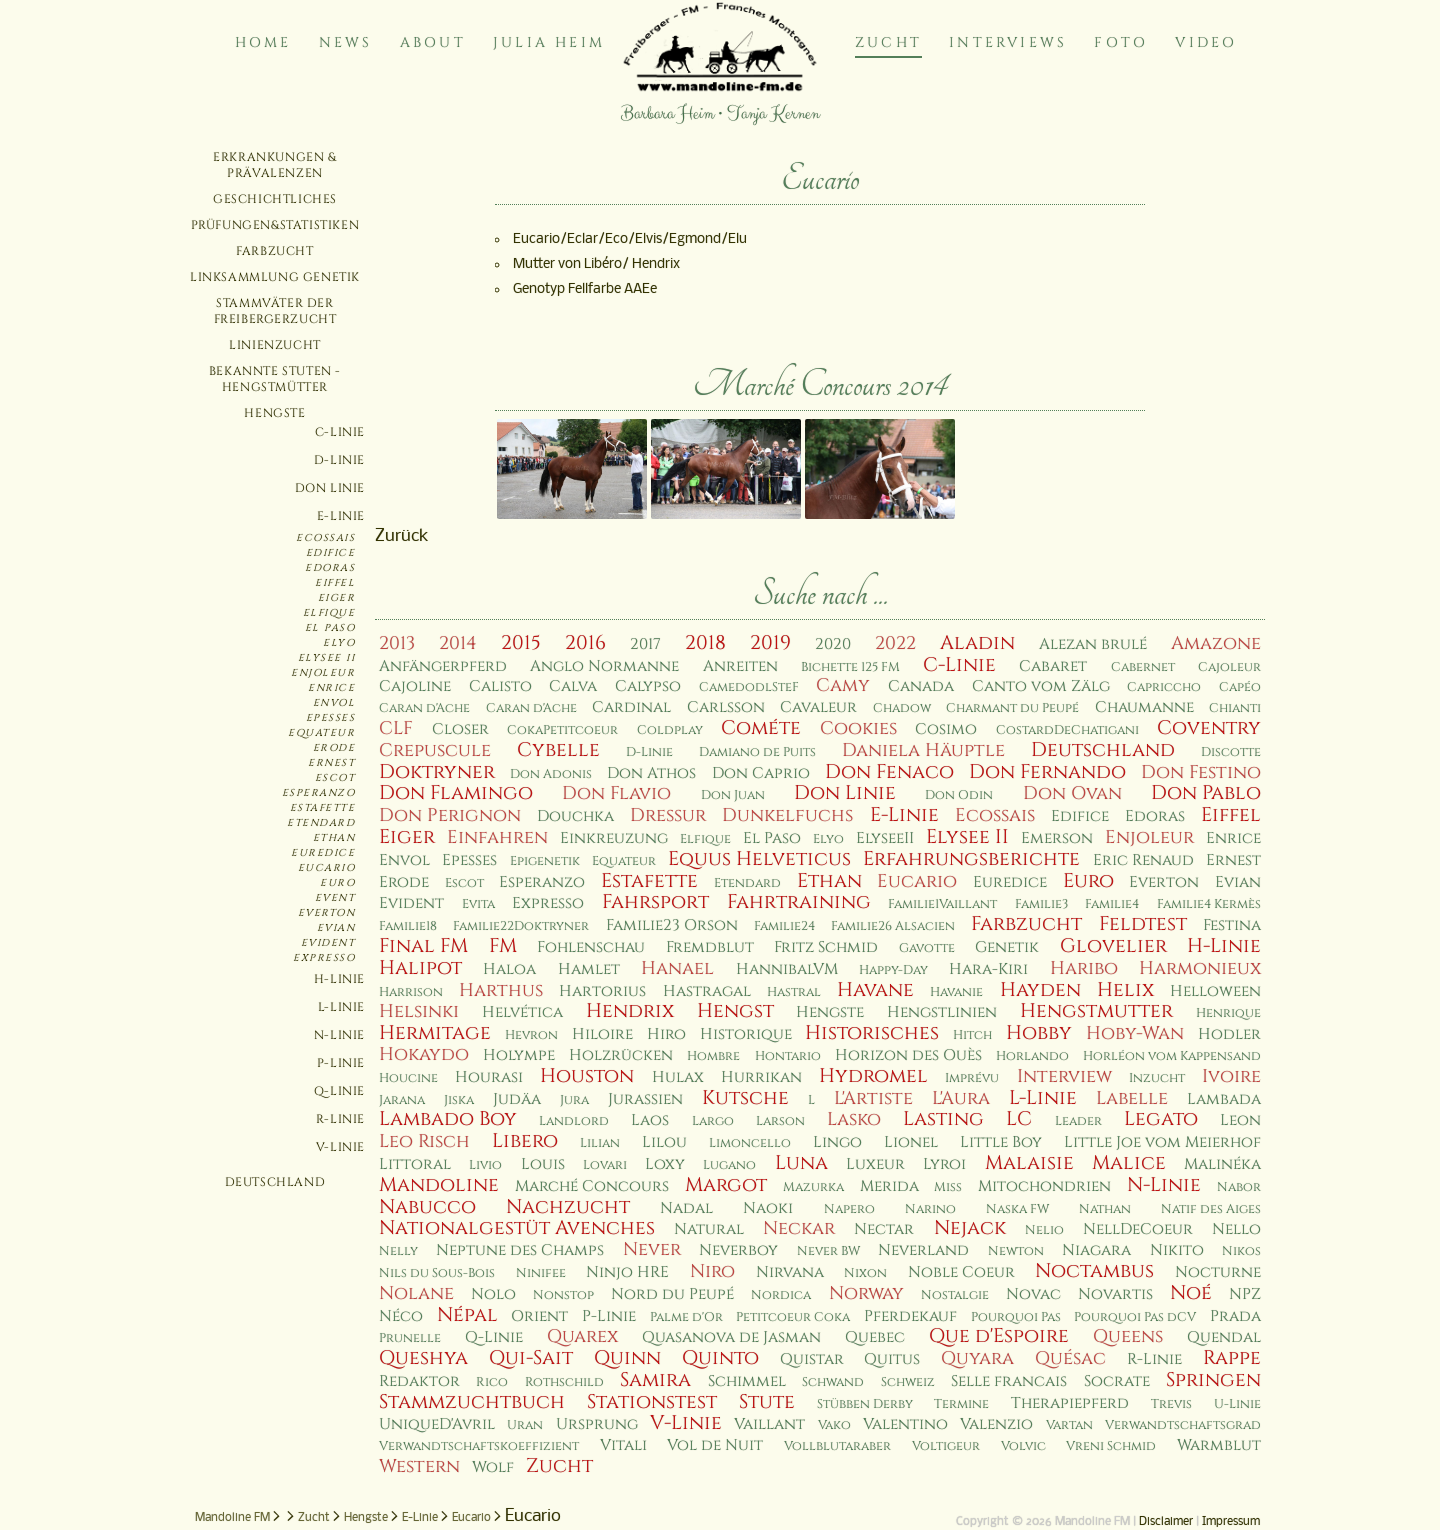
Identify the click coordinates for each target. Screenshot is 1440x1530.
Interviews (1008, 42)
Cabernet (1143, 667)
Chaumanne (1144, 707)
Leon (1240, 1120)
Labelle (1132, 1098)
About (433, 42)
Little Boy (1001, 1142)
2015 (521, 643)
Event (335, 898)
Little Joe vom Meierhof (1162, 1142)
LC (1019, 1119)
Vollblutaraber (837, 1446)
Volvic (1023, 1446)
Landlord (574, 1121)
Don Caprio (761, 773)
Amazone (1216, 643)
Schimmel (747, 1381)
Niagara (1096, 1250)
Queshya (423, 1358)
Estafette (323, 808)
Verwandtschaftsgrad (1183, 1425)
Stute (767, 1402)
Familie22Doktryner (521, 926)
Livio (485, 1165)
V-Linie (340, 1147)
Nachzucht (568, 1207)
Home (263, 42)
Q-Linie (339, 1091)
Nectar (884, 1229)
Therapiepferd (1070, 1403)
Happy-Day (893, 970)
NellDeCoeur (1138, 1229)
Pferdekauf (910, 1316)
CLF (396, 728)
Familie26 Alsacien (893, 926)
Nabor (1239, 1187)
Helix (1125, 990)
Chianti (1235, 708)
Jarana (402, 1100)
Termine (961, 1404)
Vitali (623, 1445)
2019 (770, 643)
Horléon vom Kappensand (1172, 1056)
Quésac (1070, 1358)
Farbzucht (274, 251)
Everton (327, 913)
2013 (397, 643)
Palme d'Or (686, 1317)
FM (503, 946)
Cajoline (415, 686)
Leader (1078, 1121)
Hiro (666, 1034)
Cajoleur (1229, 667)
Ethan (334, 838)
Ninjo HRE (627, 1272)
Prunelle (410, 1338)
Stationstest (652, 1402)
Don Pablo (1206, 793)
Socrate (1117, 1381)
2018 (705, 643)
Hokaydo (424, 1054)
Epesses (331, 718)
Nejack (970, 1228)
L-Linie (341, 1007)
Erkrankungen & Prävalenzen (274, 165)
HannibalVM (787, 969)
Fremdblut (710, 947)
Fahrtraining (799, 902)
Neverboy (738, 1250)
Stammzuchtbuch (472, 1402)
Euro (337, 883)
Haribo (1084, 968)
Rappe (1232, 1358)
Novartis (1115, 1294)
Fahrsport (655, 902)
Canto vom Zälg (1041, 686)
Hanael (677, 968)
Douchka (575, 816)
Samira (655, 1380)
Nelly (398, 1251)
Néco (401, 1316)
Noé (1191, 1293)
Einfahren (497, 837)
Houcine (408, 1078)
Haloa (509, 969)
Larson (780, 1121)
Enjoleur (323, 673)
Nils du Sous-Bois (437, 1273)
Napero (849, 1209)
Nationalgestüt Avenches (517, 1228)
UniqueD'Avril (437, 1424)
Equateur (321, 733)
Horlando (1032, 1056)
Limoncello (750, 1143)
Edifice (331, 553)
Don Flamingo (456, 793)
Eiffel (335, 583)
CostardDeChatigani (1067, 730)
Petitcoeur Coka (793, 1317)
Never (652, 1249)
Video (1206, 42)
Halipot (420, 968)
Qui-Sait (531, 1358)
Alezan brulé (1093, 644)
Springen (1213, 1380)
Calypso (648, 686)
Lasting (943, 1119)
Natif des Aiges (1211, 1209)
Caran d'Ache (424, 708)
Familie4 (1112, 904)
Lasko (854, 1119)
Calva (573, 686)
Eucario (327, 868)
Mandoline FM (232, 1518)
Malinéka (1222, 1164)
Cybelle (558, 750)
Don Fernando (1047, 772)
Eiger (337, 598)
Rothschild (564, 1382)
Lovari (605, 1165)
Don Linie (330, 488)
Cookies (858, 728)
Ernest (331, 763)
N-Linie (339, 1035)
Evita (478, 904)
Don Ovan (1072, 793)
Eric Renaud (1143, 860)
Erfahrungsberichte (971, 859)
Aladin (977, 643)
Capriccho (1164, 687)
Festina (1232, 925)
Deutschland (275, 1182)
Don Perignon (450, 815)
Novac (1033, 1294)
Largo (713, 1121)
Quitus (892, 1359)
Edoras (330, 568)
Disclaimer (1166, 1522)
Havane (875, 990)
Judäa (517, 1099)
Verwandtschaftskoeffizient (479, 1446)
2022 (895, 643)
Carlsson (726, 707)
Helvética (522, 1012)
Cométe (761, 728)
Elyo (339, 643)
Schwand (833, 1382)
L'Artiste (873, 1098)
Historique (746, 1034)
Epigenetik (545, 861)
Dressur (668, 815)
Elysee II (327, 658)
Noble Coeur (961, 1272)
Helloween (1215, 991)
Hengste (274, 413)
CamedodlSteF (749, 687)
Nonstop (563, 1295)
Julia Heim (549, 42)
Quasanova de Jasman (731, 1337)
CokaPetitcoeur (562, 730)
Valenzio (996, 1424)
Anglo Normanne (604, 666)
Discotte (1231, 752)
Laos (650, 1120)
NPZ (1245, 1294)
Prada (1235, 1316)
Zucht (888, 42)
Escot (335, 778)
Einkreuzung (614, 838)
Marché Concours (592, 1186)
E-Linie (341, 516)
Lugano (729, 1165)
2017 (645, 644)
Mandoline (439, 1185)
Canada (921, 686)
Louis (543, 1164)
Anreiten (740, 666)
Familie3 (1041, 904)
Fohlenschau (591, 947)
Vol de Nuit (715, 1445)
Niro (712, 1271)
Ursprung (597, 1424)
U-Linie (1237, 1404)
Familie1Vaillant (942, 904)
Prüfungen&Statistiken (275, 225)
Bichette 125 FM (850, 667)
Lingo (837, 1142)
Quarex (582, 1336)
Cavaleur (818, 707)
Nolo (493, 1294)
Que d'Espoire (999, 1336)
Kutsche (745, 1098)
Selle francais (1009, 1381)
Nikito (1177, 1250)
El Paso (330, 628)
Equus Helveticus (759, 859)
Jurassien (645, 1099)
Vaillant (769, 1424)
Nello (1236, 1229)
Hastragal (707, 991)
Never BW (828, 1251)
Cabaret (1053, 666)
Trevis (1171, 1404)
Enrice (331, 688)
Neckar (799, 1228)
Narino (930, 1209)
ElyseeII (885, 838)
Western (419, 1466)
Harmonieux (1200, 968)
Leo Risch (424, 1141)
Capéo (1240, 687)
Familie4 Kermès (1209, 904)
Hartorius (602, 991)
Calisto (500, 686)
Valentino (905, 1424)
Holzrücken (621, 1055)
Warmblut (1219, 1445)
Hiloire (602, 1034)
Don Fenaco (889, 772)
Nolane (416, 1293)
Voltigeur (946, 1446)
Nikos (1241, 1251)
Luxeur (875, 1164)
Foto (1121, 42)
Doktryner (437, 772)
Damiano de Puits (757, 752)
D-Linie (339, 460)
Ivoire (1231, 1076)
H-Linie (339, 979)
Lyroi (944, 1164)
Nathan (1105, 1209)
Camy (843, 685)
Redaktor (419, 1381)
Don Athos (651, 773)
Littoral (415, 1164)
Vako (834, 1425)
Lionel (911, 1142)
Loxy (665, 1164)
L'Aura (961, 1098)
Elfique (329, 613)
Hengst (735, 1011)
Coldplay (670, 730)
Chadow (902, 708)
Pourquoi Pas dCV (1135, 1317)
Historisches (872, 1033)
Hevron (531, 1035)
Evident (328, 943)
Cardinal (631, 707)
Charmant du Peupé (1012, 708)
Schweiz (908, 1382)
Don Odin (959, 795)
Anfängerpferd (443, 666)
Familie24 (784, 926)
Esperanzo (319, 793)
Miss (948, 1187)
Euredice (323, 853)
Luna (801, 1163)
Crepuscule (435, 750)
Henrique (1228, 1013)
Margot (726, 1185)
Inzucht (1157, 1078)
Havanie (956, 992)
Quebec (875, 1337)
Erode (334, 748)
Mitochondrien (1044, 1186)
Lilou (664, 1142)
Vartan (1069, 1425)
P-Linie (341, 1063)
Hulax (678, 1077)
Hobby (1039, 1033)
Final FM (423, 946)
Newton (1016, 1251)
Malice (1129, 1163)
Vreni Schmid (1111, 1446)
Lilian (600, 1143)
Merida (889, 1186)
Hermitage (435, 1033)
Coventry (1209, 728)
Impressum (1231, 1522)
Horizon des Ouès (908, 1055)
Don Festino (1201, 772)
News (346, 42)
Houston (587, 1076)
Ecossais (325, 538)
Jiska (459, 1100)
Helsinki (419, 1011)
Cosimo (946, 729)
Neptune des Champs (520, 1250)
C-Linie (340, 432)
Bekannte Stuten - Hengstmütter (275, 379)
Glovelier (1113, 946)
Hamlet (589, 969)
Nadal (686, 1208)
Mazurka (813, 1187)
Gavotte (927, 948)
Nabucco (427, 1207)
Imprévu (972, 1078)
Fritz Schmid (826, 947)
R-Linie (340, 1119)
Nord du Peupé (672, 1294)
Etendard (321, 823)
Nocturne (1218, 1272)
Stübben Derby (865, 1404)
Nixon (865, 1273)
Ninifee (541, 1273)
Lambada (1224, 1099)
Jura (574, 1100)
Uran (525, 1425)
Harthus (501, 990)
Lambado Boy (448, 1119)
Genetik (1007, 947)
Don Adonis (551, 774)
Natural (709, 1229)
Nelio (1044, 1230)
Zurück (402, 536)
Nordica (781, 1295)
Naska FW (1017, 1209)
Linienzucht (275, 345)
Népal (467, 1315)
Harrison (411, 992)
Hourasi (489, 1077)
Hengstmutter (1096, 1011)
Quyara (977, 1358)
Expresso (324, 958)
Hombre (713, 1056)
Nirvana (790, 1272)
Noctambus (1094, 1271)
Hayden (1040, 990)
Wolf (493, 1467)
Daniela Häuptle (923, 750)
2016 (585, 643)
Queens (1128, 1336)
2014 (458, 643)
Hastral (794, 992)
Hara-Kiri (988, 969)
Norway (866, 1293)
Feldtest (1143, 924)
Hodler (1229, 1034)
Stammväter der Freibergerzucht (275, 311)
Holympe (519, 1055)
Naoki (768, 1208)
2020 (833, 644)
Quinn (627, 1358)
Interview (1064, 1076)
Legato (1161, 1119)
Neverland (923, 1250)
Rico (492, 1382)
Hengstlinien (942, 1012)
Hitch (972, 1035)
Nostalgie (955, 1295)
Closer (460, 729)
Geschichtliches (275, 199)
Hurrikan (761, 1077)
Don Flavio (616, 793)
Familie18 (408, 926)
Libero (525, 1141)
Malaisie (1029, 1163)
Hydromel (873, 1076)
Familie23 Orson (672, 925)
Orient (539, 1316)
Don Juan (733, 795)
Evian (336, 928)
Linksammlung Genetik (275, 277)
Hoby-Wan (1135, 1033)
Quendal (1224, 1337)
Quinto (720, 1358)
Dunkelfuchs (787, 815)
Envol (334, 703)
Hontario (788, 1056)
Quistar (812, 1359)
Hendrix (630, 1011)
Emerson (1057, 838)
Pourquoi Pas (1016, 1317)
